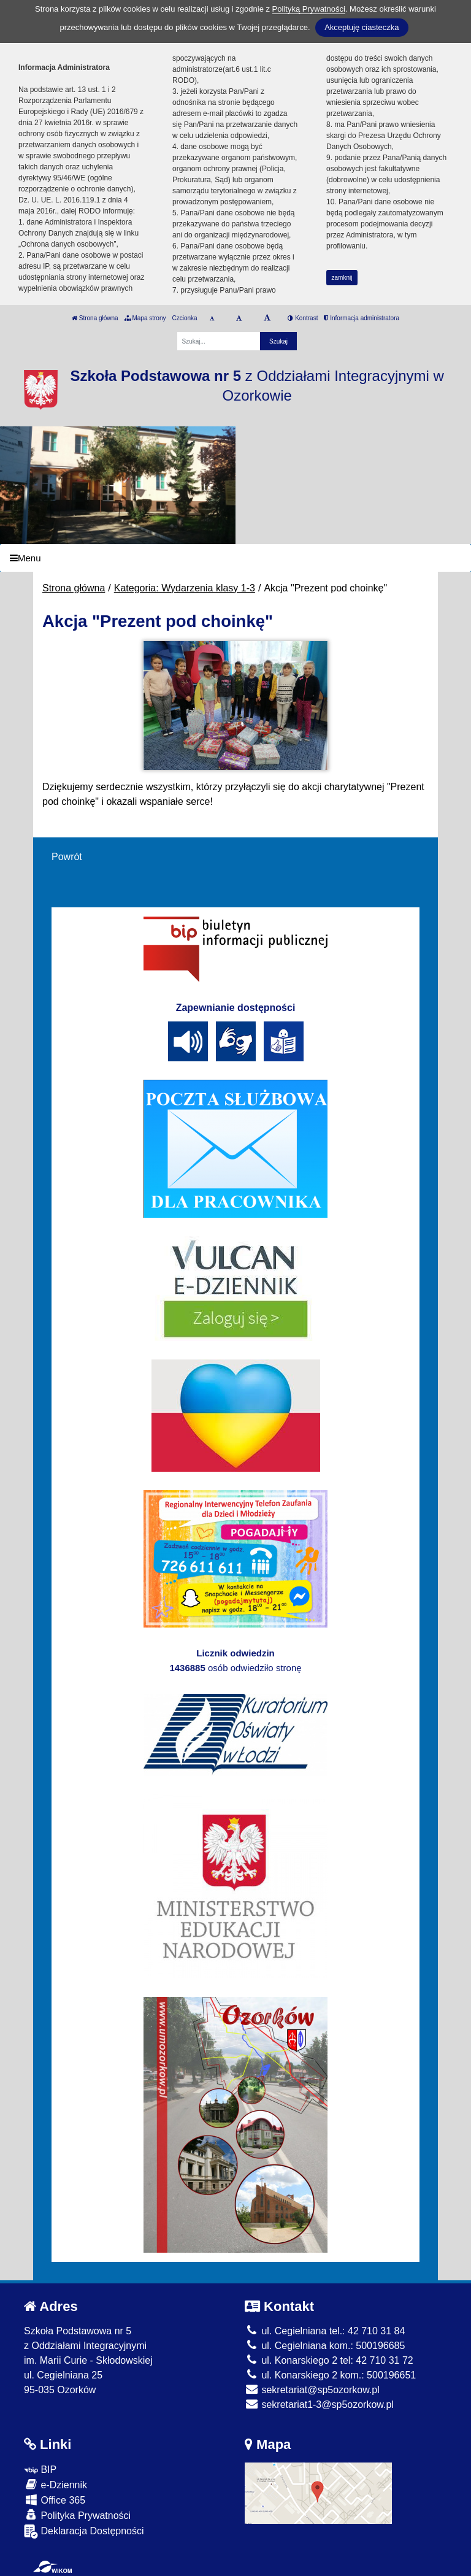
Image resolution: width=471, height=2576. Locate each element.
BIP (40, 2469)
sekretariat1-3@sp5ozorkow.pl (319, 2404)
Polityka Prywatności (77, 2515)
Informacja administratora (361, 318)
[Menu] (235, 558)
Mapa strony (145, 318)
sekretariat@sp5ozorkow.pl (312, 2390)
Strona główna (95, 318)
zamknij (342, 277)
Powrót (67, 857)
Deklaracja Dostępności (84, 2531)
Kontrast (303, 318)
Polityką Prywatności (308, 8)
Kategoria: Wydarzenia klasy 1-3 (184, 588)
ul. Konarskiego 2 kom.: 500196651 (330, 2375)
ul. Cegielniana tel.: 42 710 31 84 (325, 2331)
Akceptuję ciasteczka (361, 27)
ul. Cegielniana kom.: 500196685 (325, 2345)
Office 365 (54, 2499)
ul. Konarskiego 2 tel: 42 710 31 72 (329, 2360)
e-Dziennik (55, 2484)
